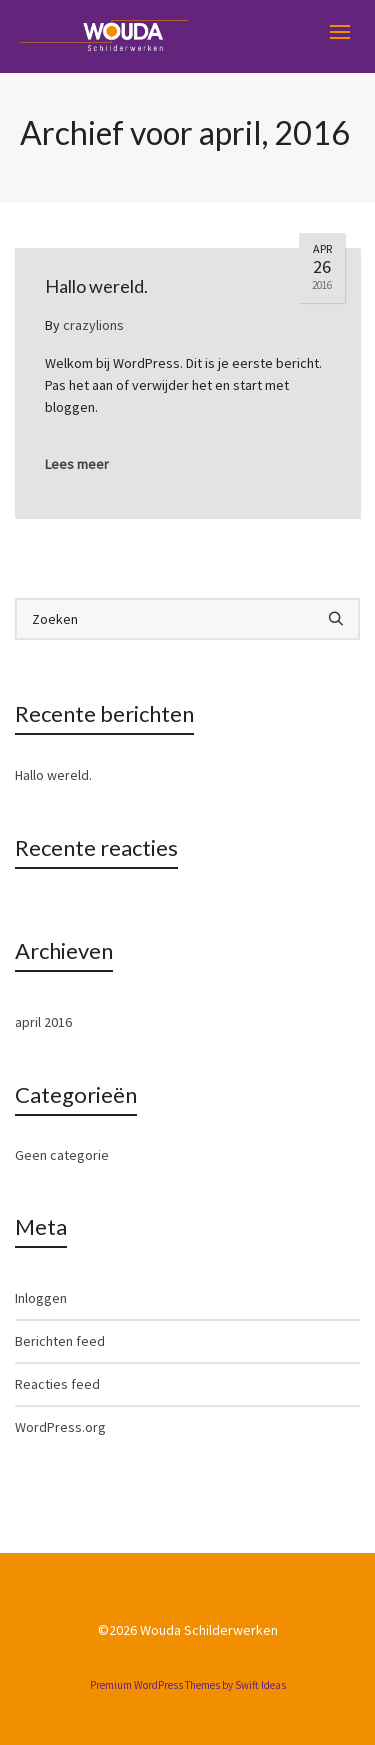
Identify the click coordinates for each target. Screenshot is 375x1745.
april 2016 (43, 1022)
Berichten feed (60, 1341)
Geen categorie (62, 1155)
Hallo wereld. (53, 775)
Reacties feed (57, 1384)
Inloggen (41, 1298)
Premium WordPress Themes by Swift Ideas (188, 1685)
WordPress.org (60, 1427)
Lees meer (77, 464)
